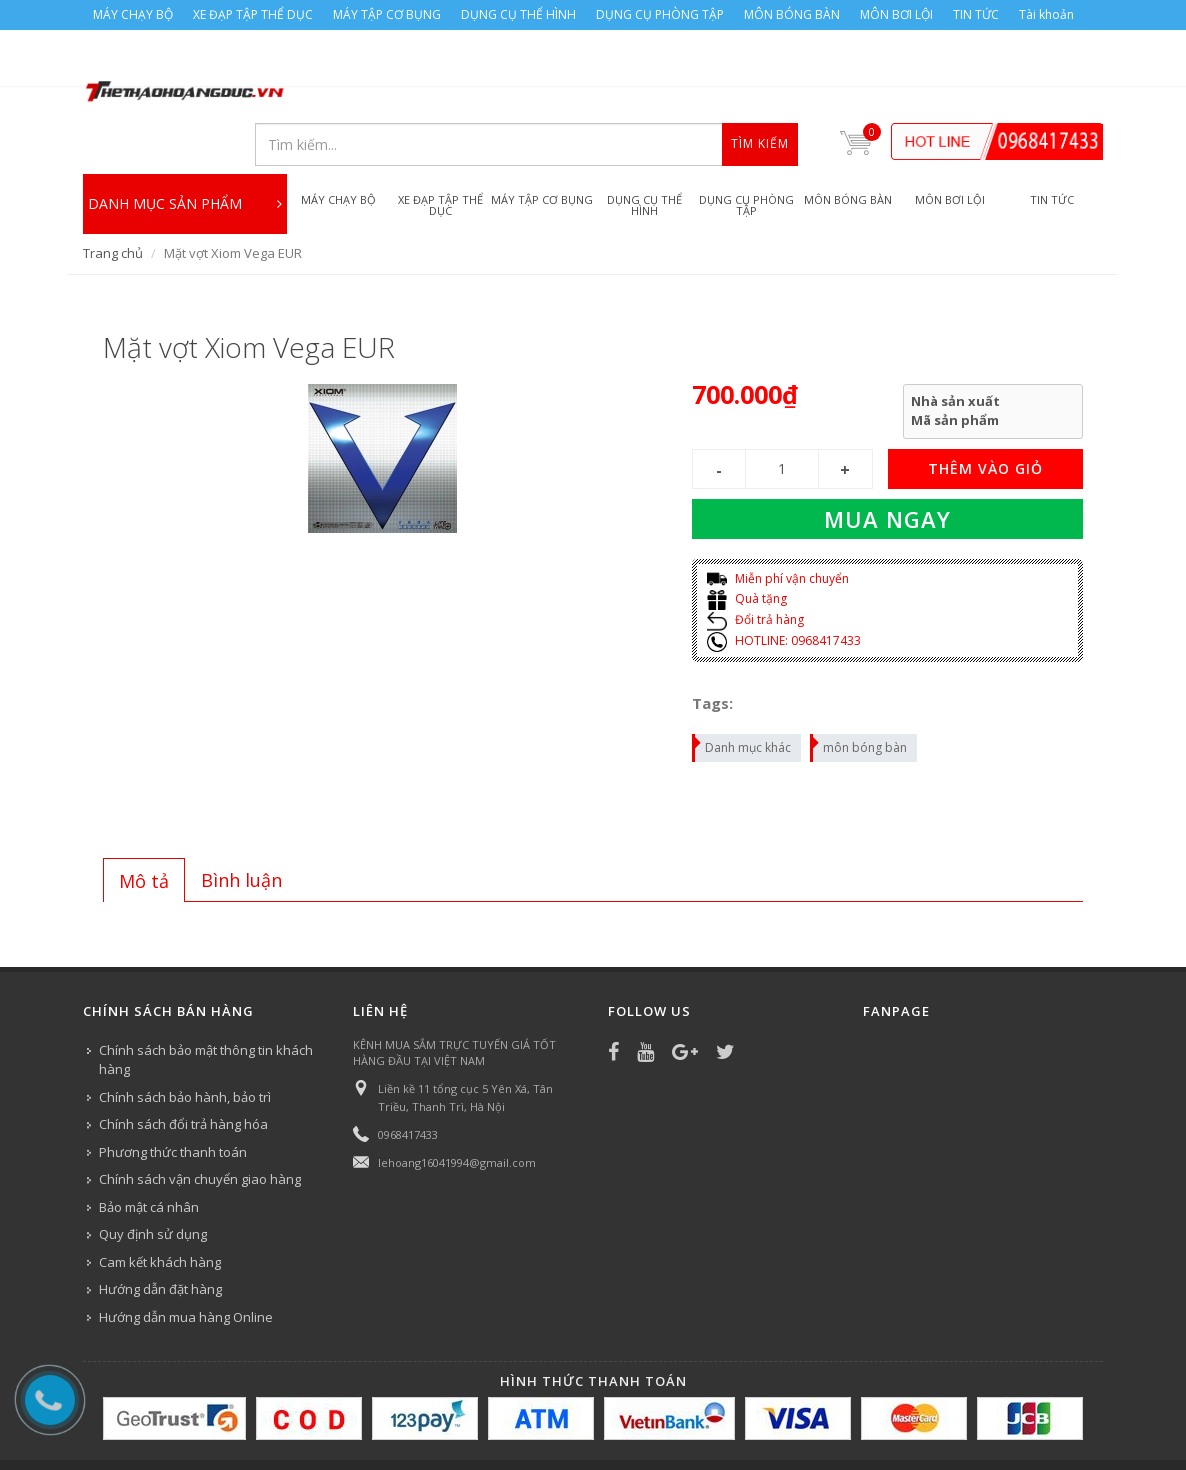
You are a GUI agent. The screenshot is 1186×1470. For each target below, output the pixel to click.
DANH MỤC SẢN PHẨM (185, 144)
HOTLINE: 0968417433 (784, 586)
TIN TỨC (976, 14)
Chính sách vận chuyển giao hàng (200, 1125)
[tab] (144, 826)
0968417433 (408, 1080)
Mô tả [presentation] (144, 827)
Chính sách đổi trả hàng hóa (183, 1070)
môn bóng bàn (859, 691)
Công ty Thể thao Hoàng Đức (290, 1426)
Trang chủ (113, 199)
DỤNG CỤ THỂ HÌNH (518, 14)
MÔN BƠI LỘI (896, 14)
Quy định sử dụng (153, 1180)
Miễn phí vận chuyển (778, 524)
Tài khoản (1046, 14)
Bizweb (482, 1426)
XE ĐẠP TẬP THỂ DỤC (253, 14)
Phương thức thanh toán (173, 1098)
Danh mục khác (742, 691)
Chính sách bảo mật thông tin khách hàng (206, 1006)
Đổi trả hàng (755, 565)
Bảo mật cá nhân (149, 1153)
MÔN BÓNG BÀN (792, 14)
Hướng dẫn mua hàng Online (186, 1263)
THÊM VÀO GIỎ (985, 414)
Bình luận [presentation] (241, 826)
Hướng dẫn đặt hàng (160, 1235)
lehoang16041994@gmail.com (457, 1108)
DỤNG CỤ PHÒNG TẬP (660, 14)
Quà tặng (747, 544)
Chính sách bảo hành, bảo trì (185, 1043)
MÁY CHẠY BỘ (133, 14)
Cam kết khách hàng (160, 1208)
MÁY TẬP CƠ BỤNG (387, 14)
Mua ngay (887, 465)
